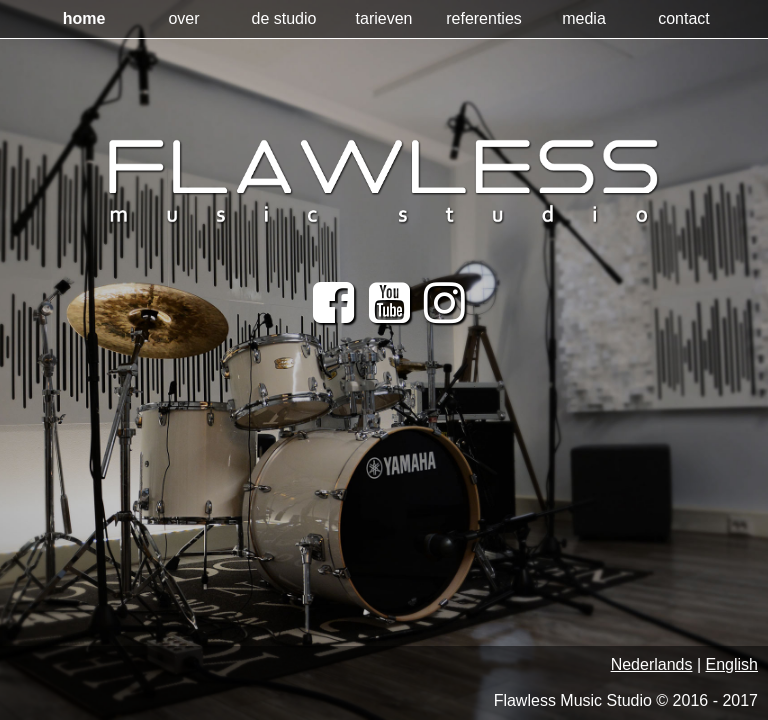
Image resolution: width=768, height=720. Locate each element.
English (732, 664)
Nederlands (652, 664)
